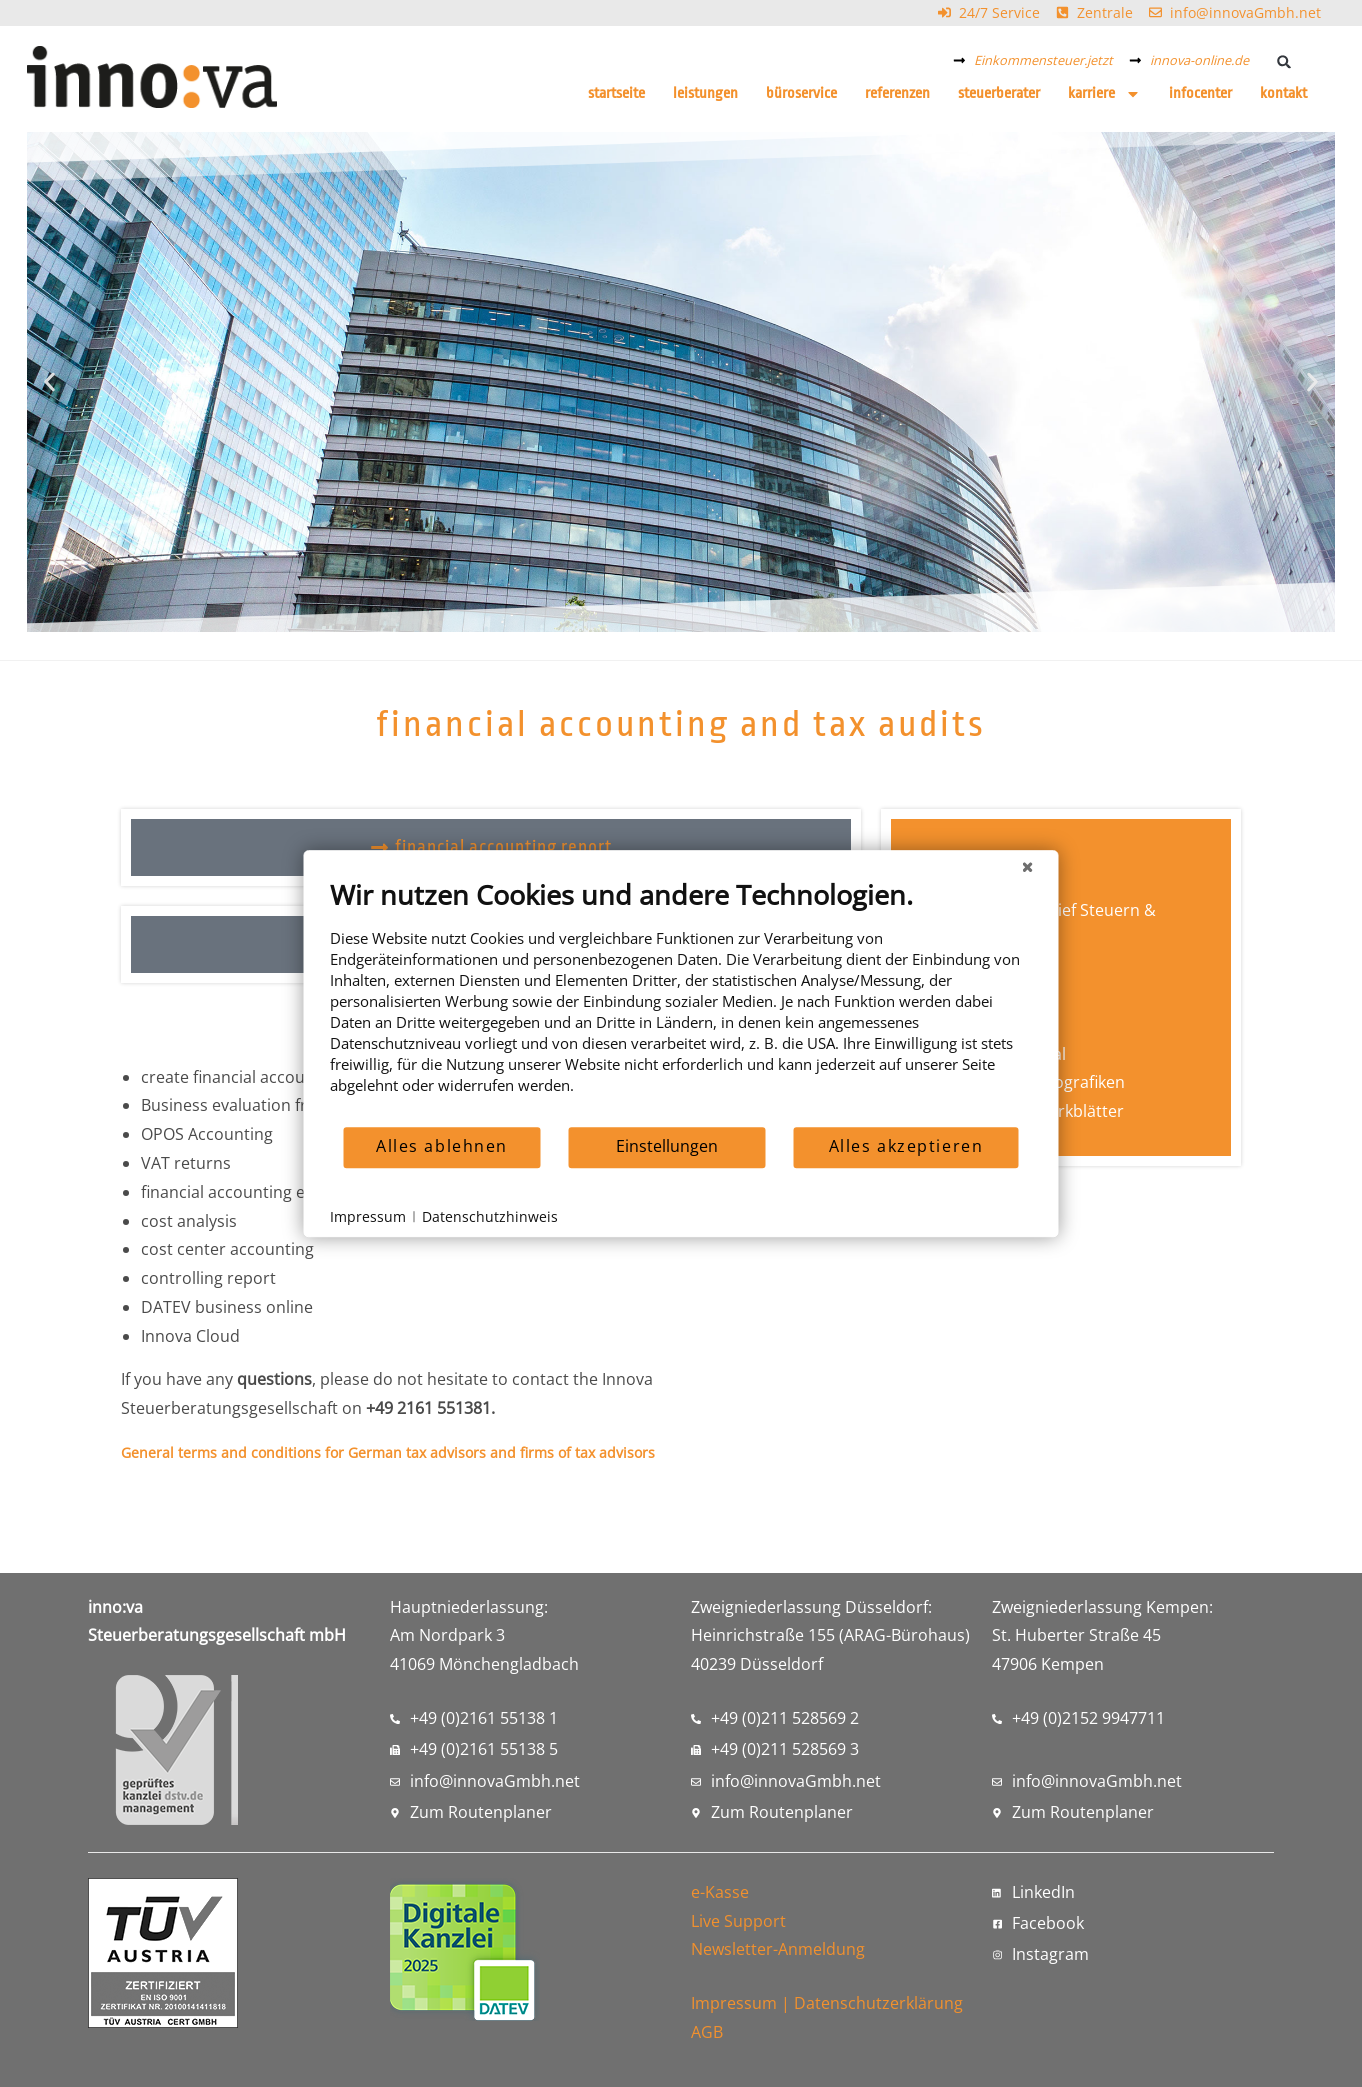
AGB (707, 2032)
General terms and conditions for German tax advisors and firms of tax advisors (388, 1452)
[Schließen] (1028, 866)
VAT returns (186, 1163)
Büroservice (801, 93)
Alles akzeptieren (906, 1146)
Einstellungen (667, 1146)
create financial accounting (242, 1077)
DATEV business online (227, 1307)
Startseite (616, 93)
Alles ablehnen (442, 1146)
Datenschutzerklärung (878, 2003)
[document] (681, 1001)
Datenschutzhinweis (490, 1216)
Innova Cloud (190, 1336)
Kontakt (1283, 93)
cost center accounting (227, 1249)
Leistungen (705, 93)
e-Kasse (720, 1892)
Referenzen (897, 93)
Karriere (1104, 94)
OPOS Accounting (207, 1134)
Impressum (734, 2003)
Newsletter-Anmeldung (778, 1949)
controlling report (208, 1278)
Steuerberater (999, 93)
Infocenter (1200, 93)
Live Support (738, 1921)
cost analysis (189, 1221)
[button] (1283, 61)
